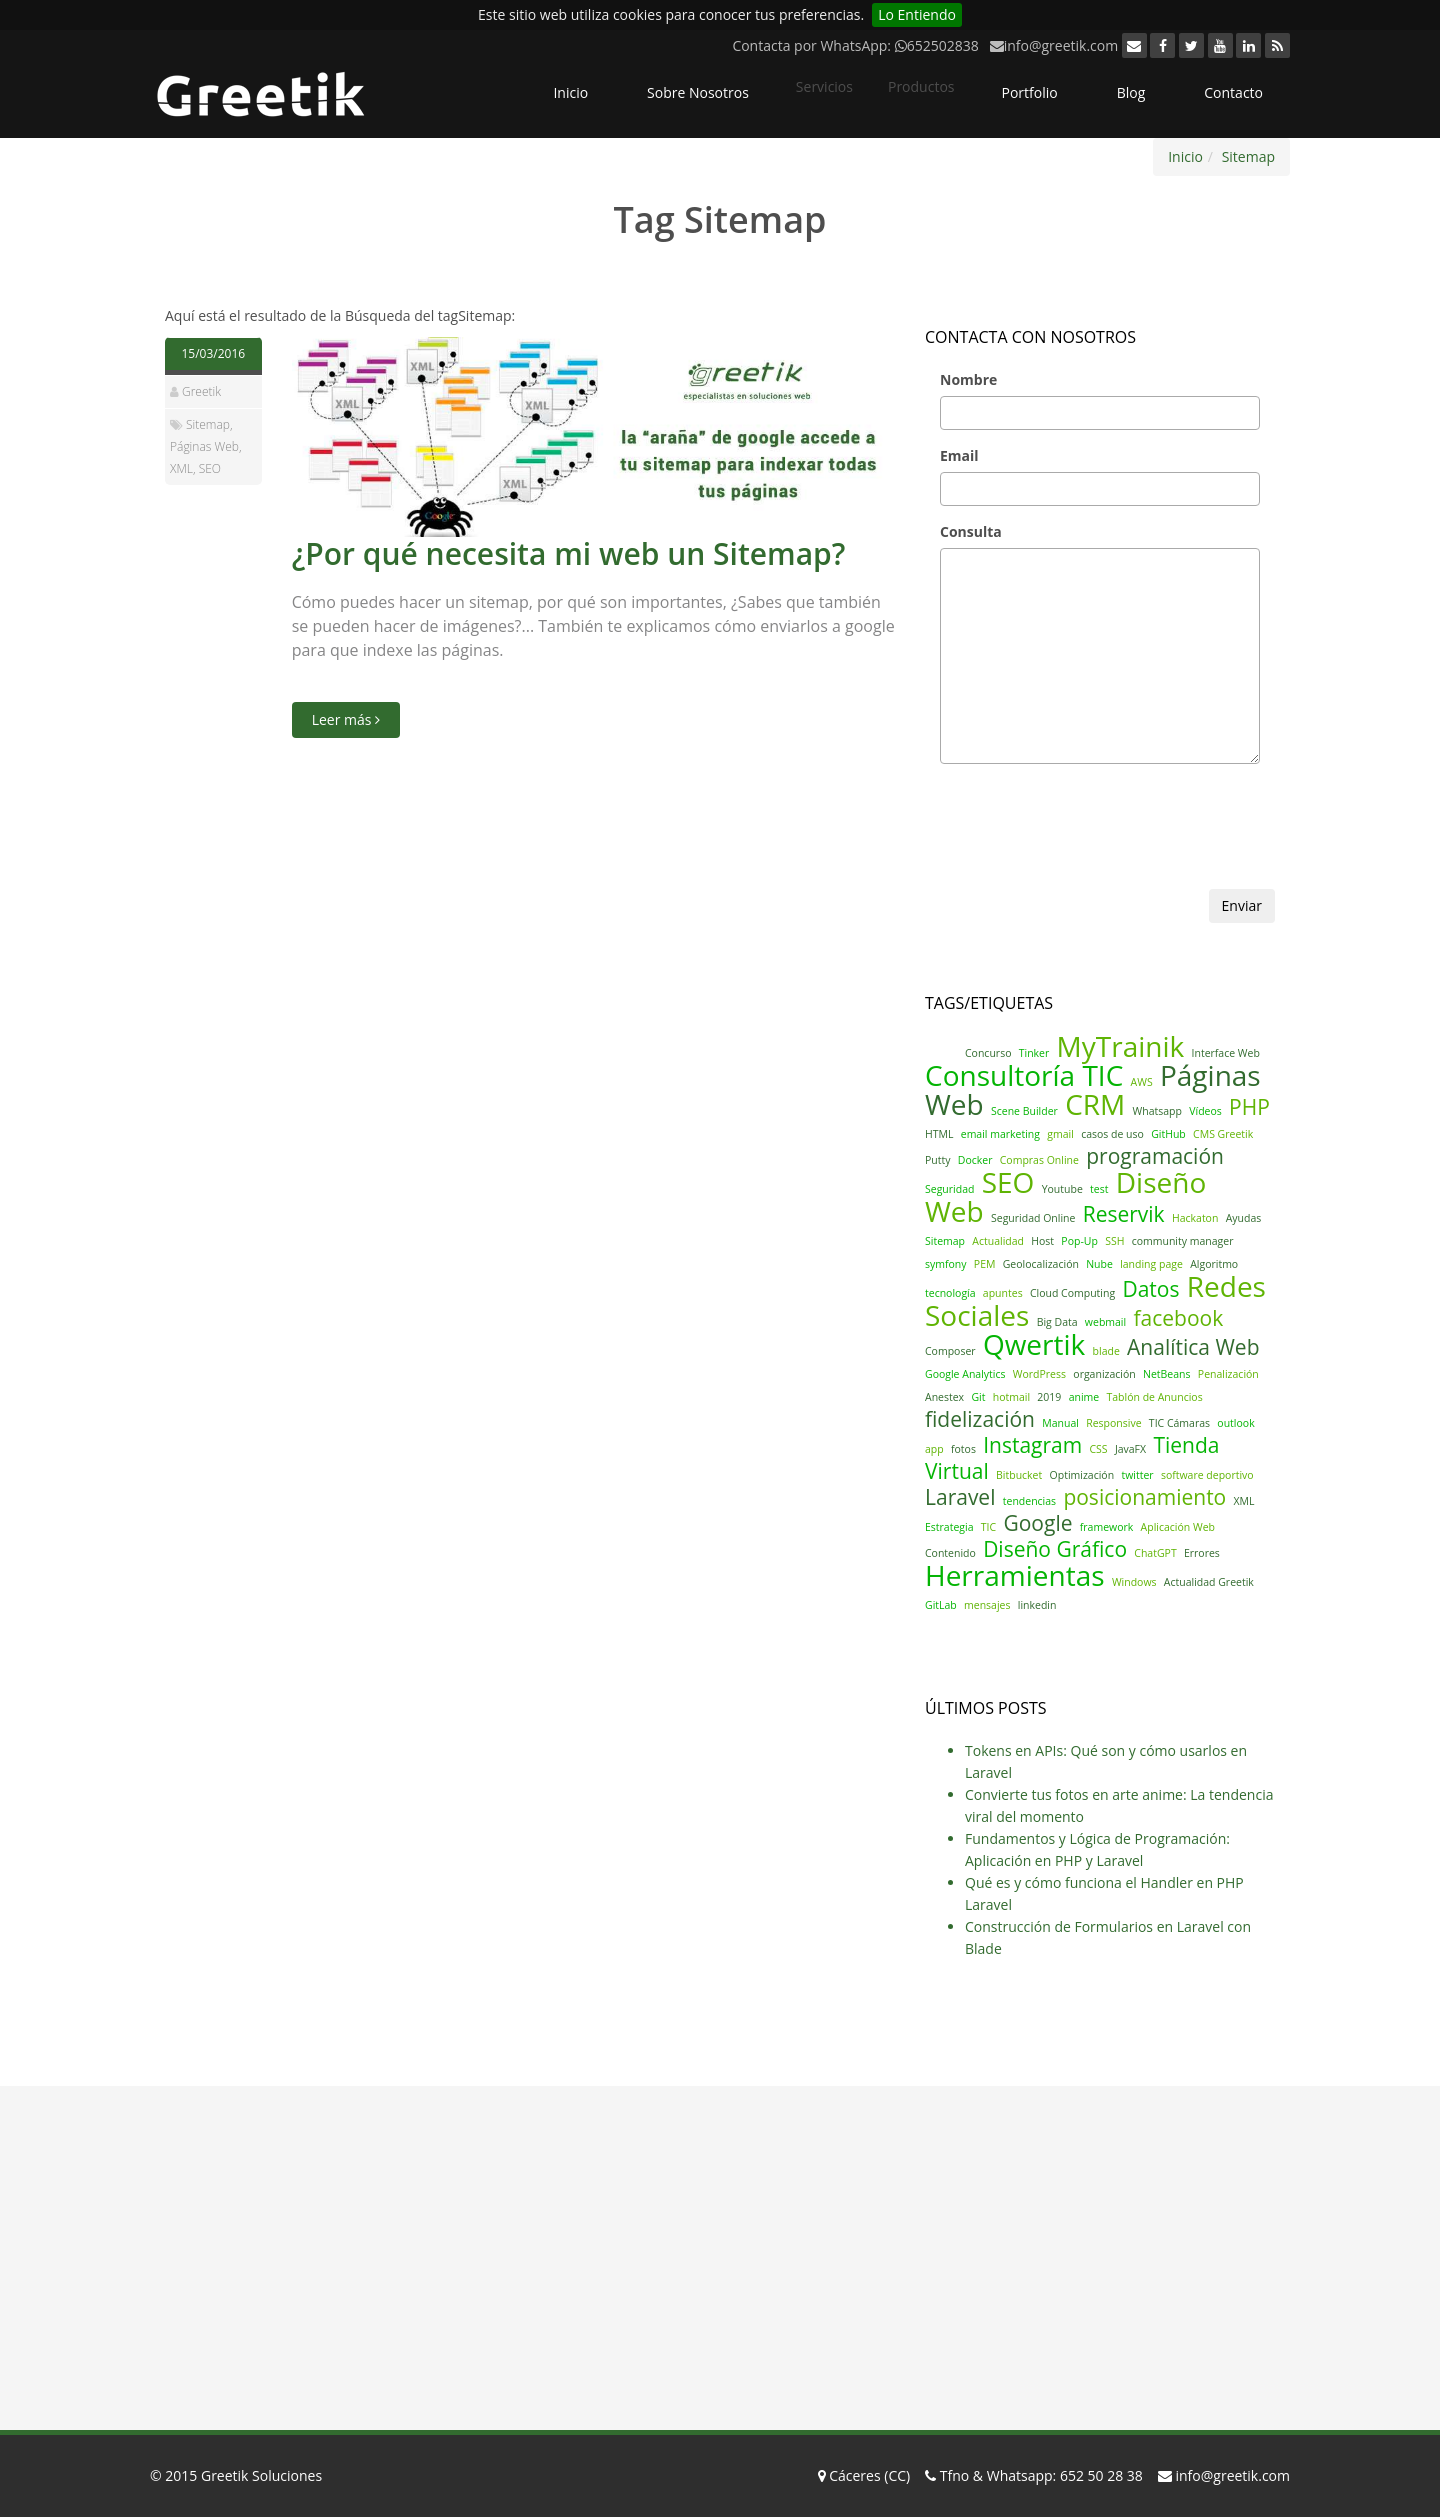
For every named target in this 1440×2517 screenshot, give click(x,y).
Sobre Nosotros (698, 92)
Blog (1131, 92)
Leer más (346, 719)
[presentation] (1077, 850)
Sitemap (1248, 156)
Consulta (971, 531)
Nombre (968, 379)
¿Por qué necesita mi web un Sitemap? (569, 553)
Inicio (570, 92)
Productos (921, 86)
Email (959, 455)
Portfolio (1029, 92)
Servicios (824, 86)
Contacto (1233, 92)
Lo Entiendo (917, 14)
